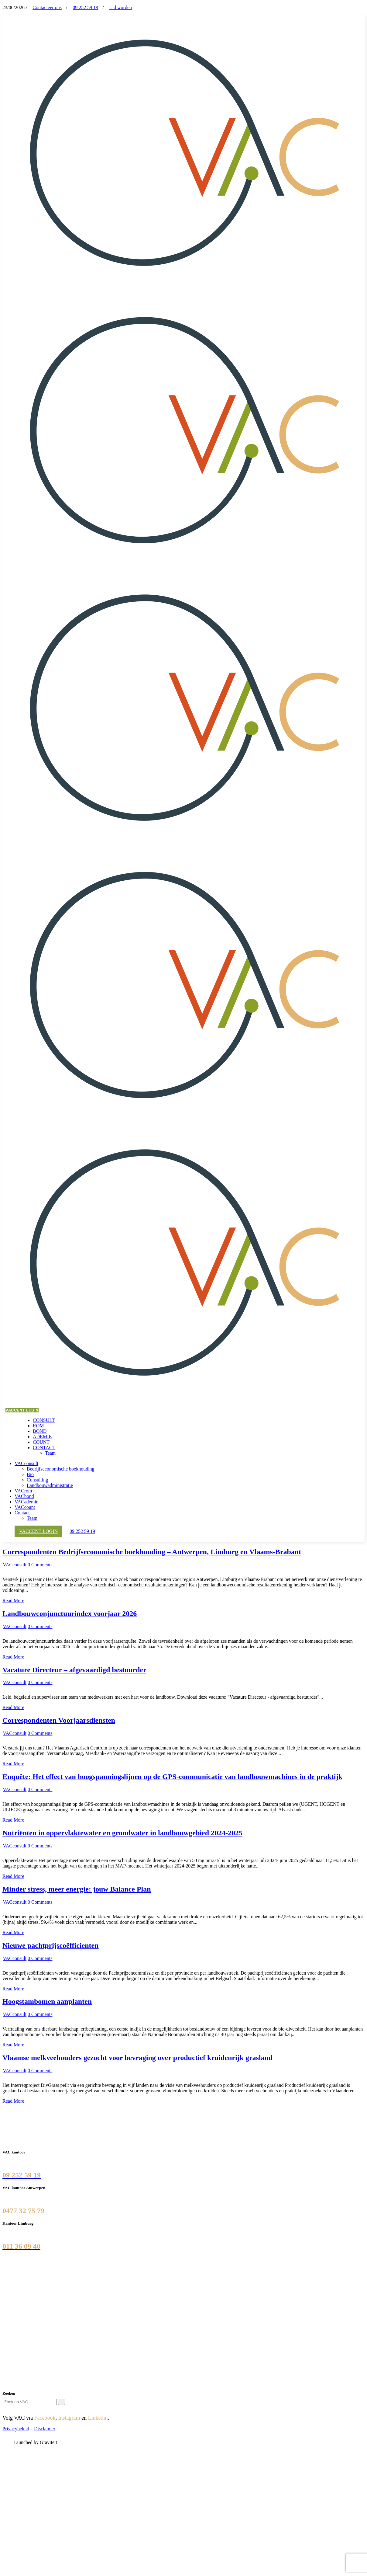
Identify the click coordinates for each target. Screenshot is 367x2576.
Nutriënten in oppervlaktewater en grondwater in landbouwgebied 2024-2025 (122, 1833)
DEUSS (12, 2336)
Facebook (45, 2418)
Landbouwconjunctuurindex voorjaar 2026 (69, 1613)
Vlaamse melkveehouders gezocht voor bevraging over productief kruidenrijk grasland (137, 2058)
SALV (11, 2325)
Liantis (11, 2320)
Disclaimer (44, 2428)
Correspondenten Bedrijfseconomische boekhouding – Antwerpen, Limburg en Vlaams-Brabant (151, 1552)
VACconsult (14, 1564)
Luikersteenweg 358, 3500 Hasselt (36, 2233)
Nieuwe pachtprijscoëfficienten (50, 1945)
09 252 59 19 (85, 7)
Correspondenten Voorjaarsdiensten (58, 1720)
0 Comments (40, 1564)
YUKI (11, 2342)
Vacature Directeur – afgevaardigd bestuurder (74, 1670)
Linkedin (98, 2418)
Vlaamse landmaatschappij (31, 2314)
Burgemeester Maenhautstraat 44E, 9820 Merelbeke (53, 2162)
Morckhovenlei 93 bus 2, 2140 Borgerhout (43, 2197)
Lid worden (120, 7)
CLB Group (16, 2309)
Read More (13, 1600)
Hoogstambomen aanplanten (47, 2001)
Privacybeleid (15, 2428)
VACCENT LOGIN (22, 1410)
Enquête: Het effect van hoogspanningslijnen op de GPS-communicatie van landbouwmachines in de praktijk (172, 1777)
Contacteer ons (47, 7)
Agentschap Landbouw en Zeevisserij (41, 2331)
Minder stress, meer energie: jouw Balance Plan (76, 1889)
